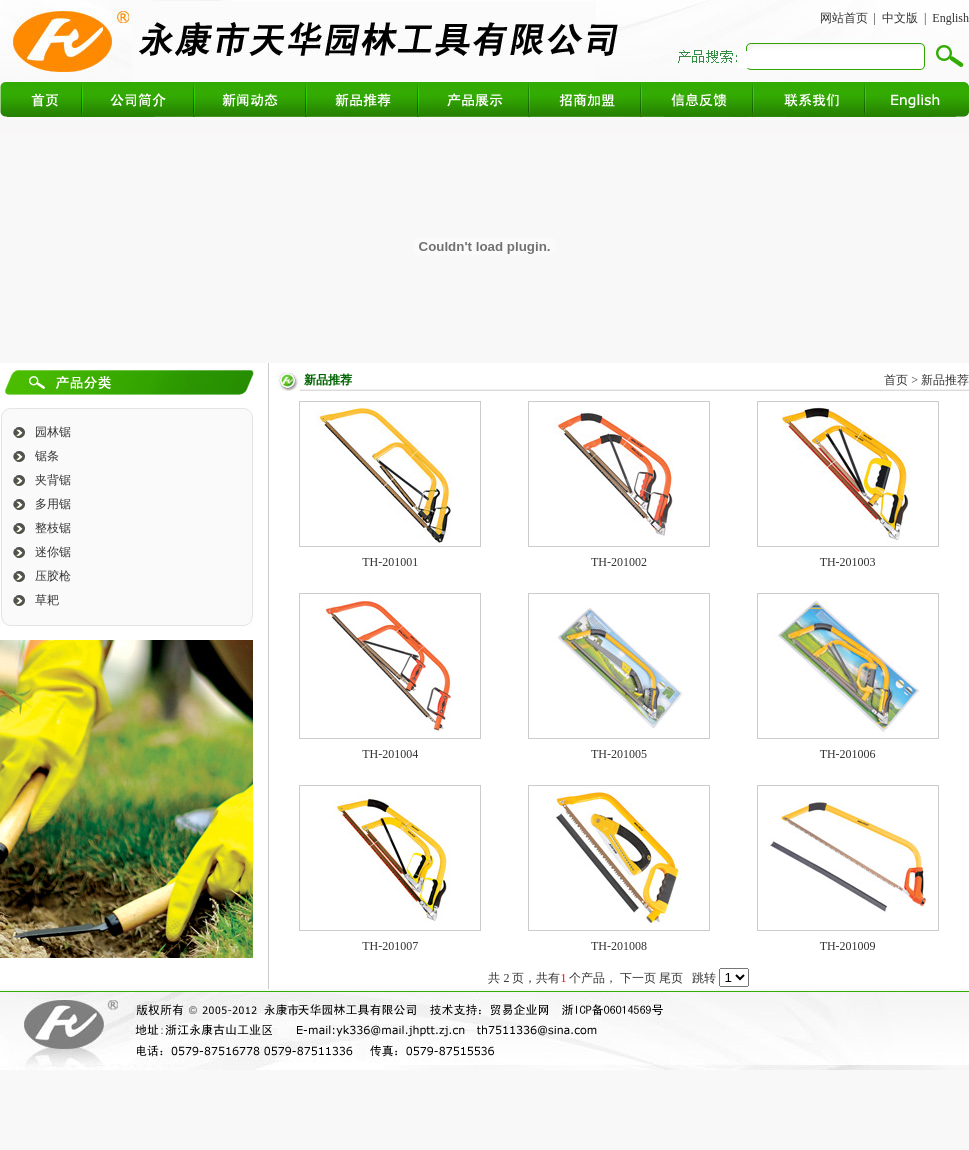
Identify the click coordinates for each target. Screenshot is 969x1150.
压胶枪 (53, 576)
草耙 (47, 600)
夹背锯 (53, 480)
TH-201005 (619, 754)
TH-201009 (848, 946)
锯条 (47, 456)
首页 (896, 380)
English (950, 18)
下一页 (638, 978)
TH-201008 (619, 946)
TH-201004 (390, 754)
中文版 (900, 18)
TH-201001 (390, 562)
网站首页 (844, 18)
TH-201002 (619, 562)
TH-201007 (390, 946)
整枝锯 (53, 528)
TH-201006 (848, 754)
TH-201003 (848, 562)
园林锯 (53, 432)
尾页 (671, 978)
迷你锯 (53, 552)
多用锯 (53, 504)
